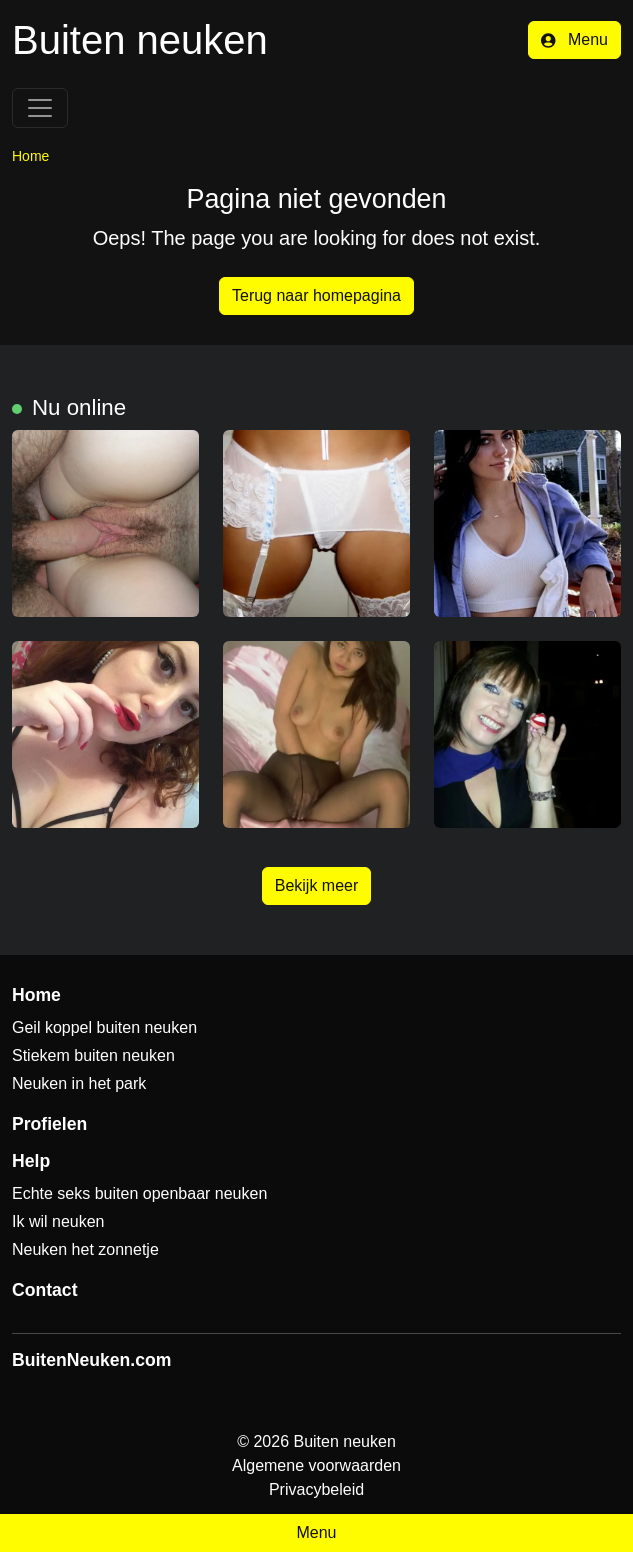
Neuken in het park (79, 1083)
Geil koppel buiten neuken (104, 1027)
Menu (574, 39)
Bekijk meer (317, 885)
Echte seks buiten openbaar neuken (139, 1193)
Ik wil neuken (58, 1221)
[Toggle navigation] (40, 108)
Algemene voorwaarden (316, 1465)
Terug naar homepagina (316, 295)
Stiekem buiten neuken (93, 1055)
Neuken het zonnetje (85, 1249)
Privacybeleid (316, 1489)
